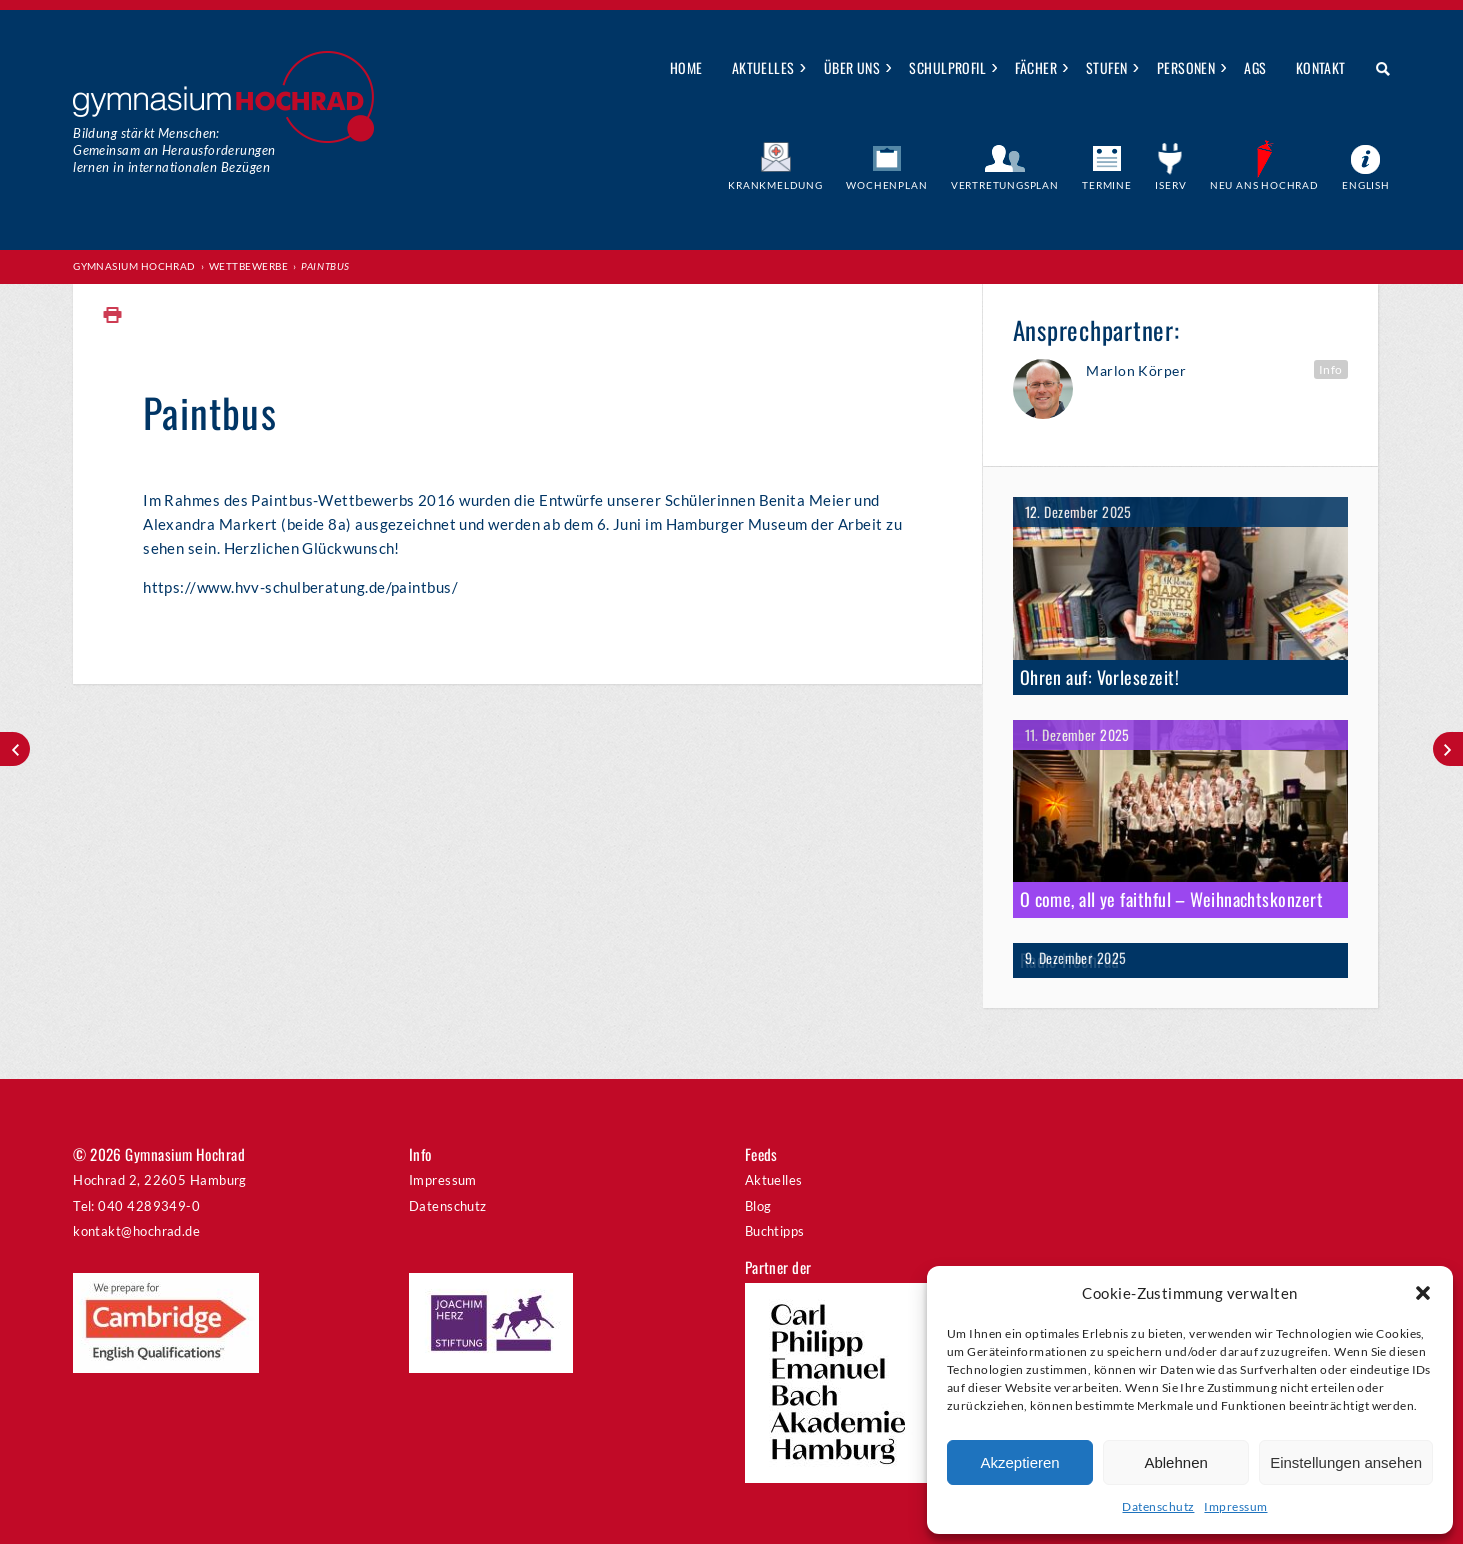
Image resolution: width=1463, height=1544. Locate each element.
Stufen (1107, 67)
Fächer (1036, 67)
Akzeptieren (1019, 1462)
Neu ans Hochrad (1264, 185)
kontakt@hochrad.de (136, 1231)
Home (686, 67)
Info (1331, 369)
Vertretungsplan (1005, 185)
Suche (1375, 69)
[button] (1423, 1293)
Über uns (852, 67)
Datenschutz (1158, 1506)
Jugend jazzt (15, 749)
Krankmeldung (775, 185)
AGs (1255, 67)
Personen (1186, 67)
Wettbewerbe (248, 266)
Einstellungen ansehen (1346, 1462)
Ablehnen (1175, 1462)
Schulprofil (947, 67)
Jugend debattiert (1448, 749)
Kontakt (1321, 67)
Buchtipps (775, 1231)
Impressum (1235, 1506)
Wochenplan (886, 185)
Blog (758, 1206)
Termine (1107, 185)
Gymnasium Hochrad (134, 266)
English (1366, 185)
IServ (1170, 185)
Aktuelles (763, 67)
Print (113, 315)
